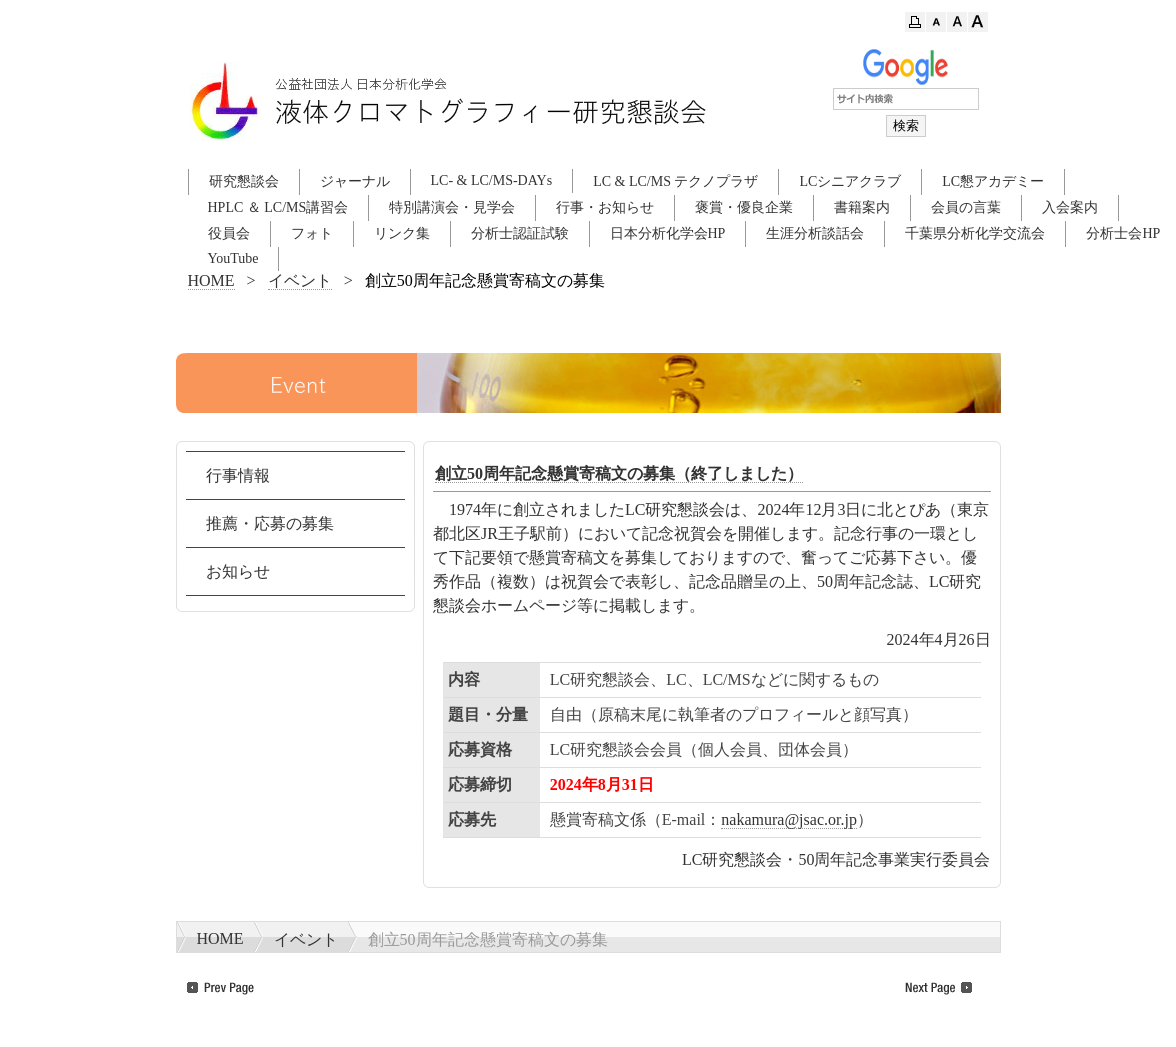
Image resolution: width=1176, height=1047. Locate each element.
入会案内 (1070, 207)
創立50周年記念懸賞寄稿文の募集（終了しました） (619, 473)
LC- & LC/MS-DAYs (492, 180)
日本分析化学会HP (668, 233)
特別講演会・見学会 (452, 207)
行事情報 (238, 475)
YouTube (233, 258)
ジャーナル (355, 181)
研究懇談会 (244, 181)
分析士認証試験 (520, 233)
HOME (211, 280)
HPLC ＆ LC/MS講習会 (278, 207)
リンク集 (402, 233)
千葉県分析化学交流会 (975, 233)
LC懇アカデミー (993, 181)
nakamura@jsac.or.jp (789, 819)
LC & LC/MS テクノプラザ (675, 181)
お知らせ (238, 571)
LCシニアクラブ (850, 181)
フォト (312, 233)
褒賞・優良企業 (744, 207)
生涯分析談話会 (815, 233)
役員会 (229, 233)
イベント (300, 280)
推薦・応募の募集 (270, 523)
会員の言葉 (966, 207)
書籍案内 (862, 207)
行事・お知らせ (605, 207)
